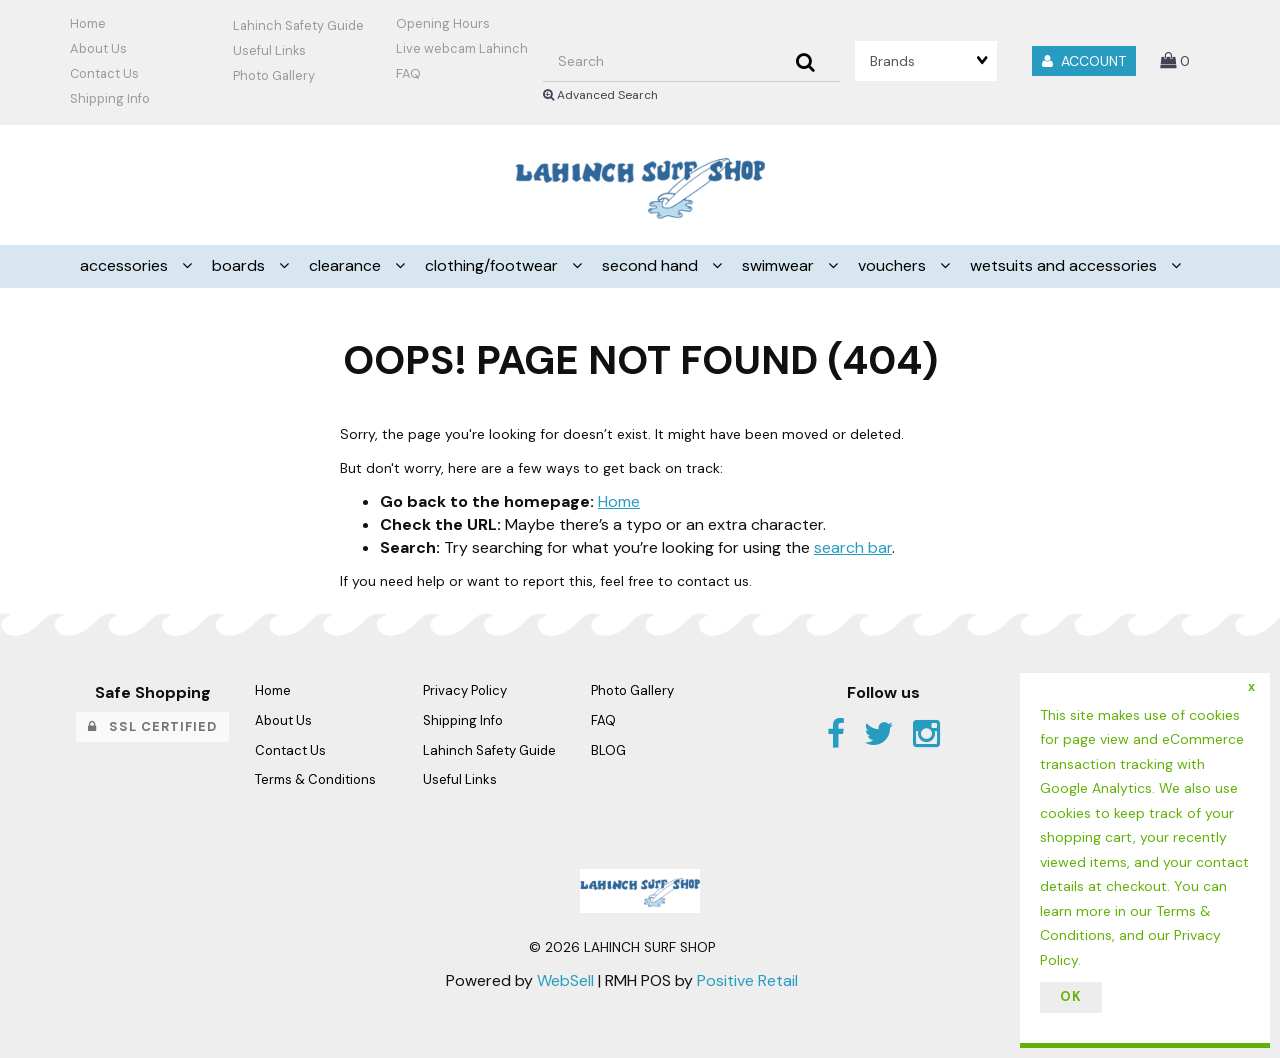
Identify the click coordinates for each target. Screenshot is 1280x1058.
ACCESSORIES (126, 265)
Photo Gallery (274, 75)
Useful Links (269, 50)
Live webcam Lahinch (462, 48)
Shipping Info (463, 720)
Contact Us (104, 73)
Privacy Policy (465, 690)
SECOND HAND (652, 265)
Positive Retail (747, 980)
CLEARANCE (347, 265)
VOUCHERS (894, 265)
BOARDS (240, 265)
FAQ (408, 73)
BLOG (608, 750)
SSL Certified (152, 726)
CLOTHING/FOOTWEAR (493, 265)
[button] (1175, 60)
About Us (98, 48)
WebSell (565, 980)
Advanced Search (600, 95)
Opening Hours (443, 23)
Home (88, 23)
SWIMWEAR (780, 265)
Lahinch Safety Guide (298, 25)
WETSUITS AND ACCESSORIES (1065, 265)
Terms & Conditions (315, 779)
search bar (853, 547)
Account (1084, 61)
